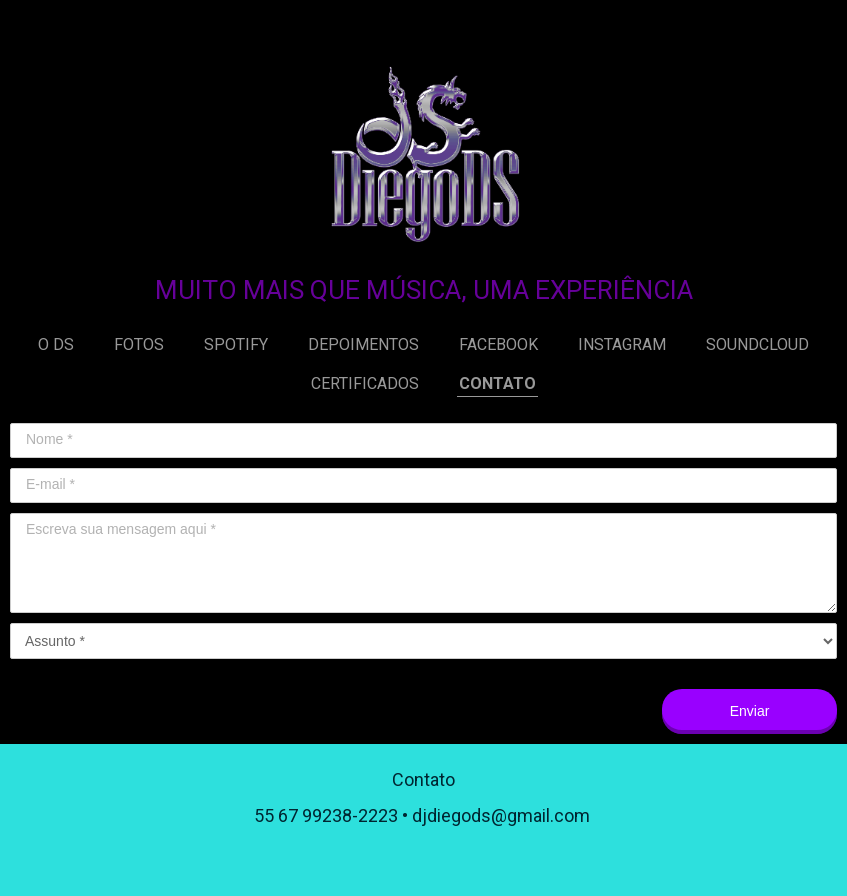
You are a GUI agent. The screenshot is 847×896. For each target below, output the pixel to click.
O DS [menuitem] (56, 344)
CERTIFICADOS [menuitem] (365, 383)
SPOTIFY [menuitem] (236, 344)
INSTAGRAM (622, 344)
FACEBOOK (498, 344)
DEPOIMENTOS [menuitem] (363, 344)
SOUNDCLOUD (757, 344)
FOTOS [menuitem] (139, 344)
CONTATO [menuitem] (497, 383)
